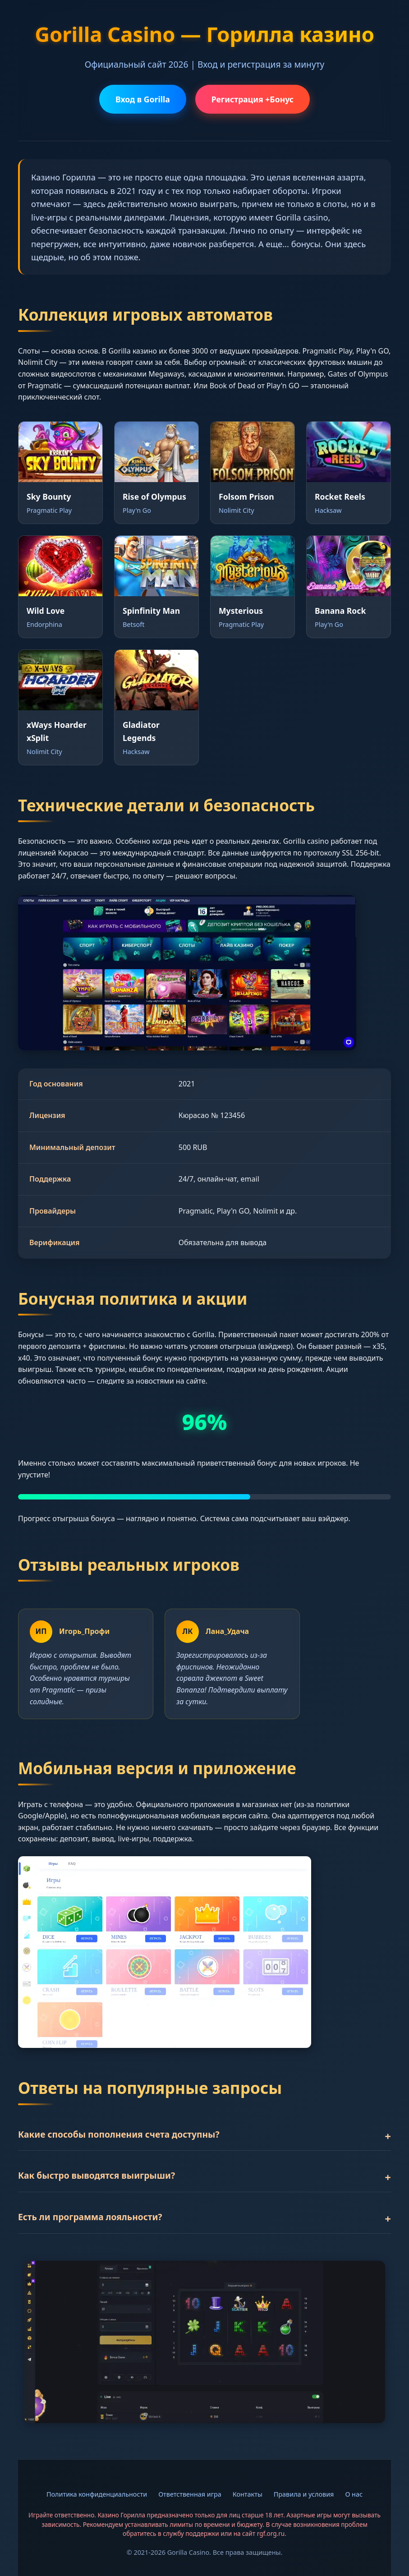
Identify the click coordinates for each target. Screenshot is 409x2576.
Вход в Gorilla (142, 99)
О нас (354, 2494)
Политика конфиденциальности (96, 2494)
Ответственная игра (189, 2494)
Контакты (247, 2494)
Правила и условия (304, 2494)
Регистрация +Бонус (252, 99)
